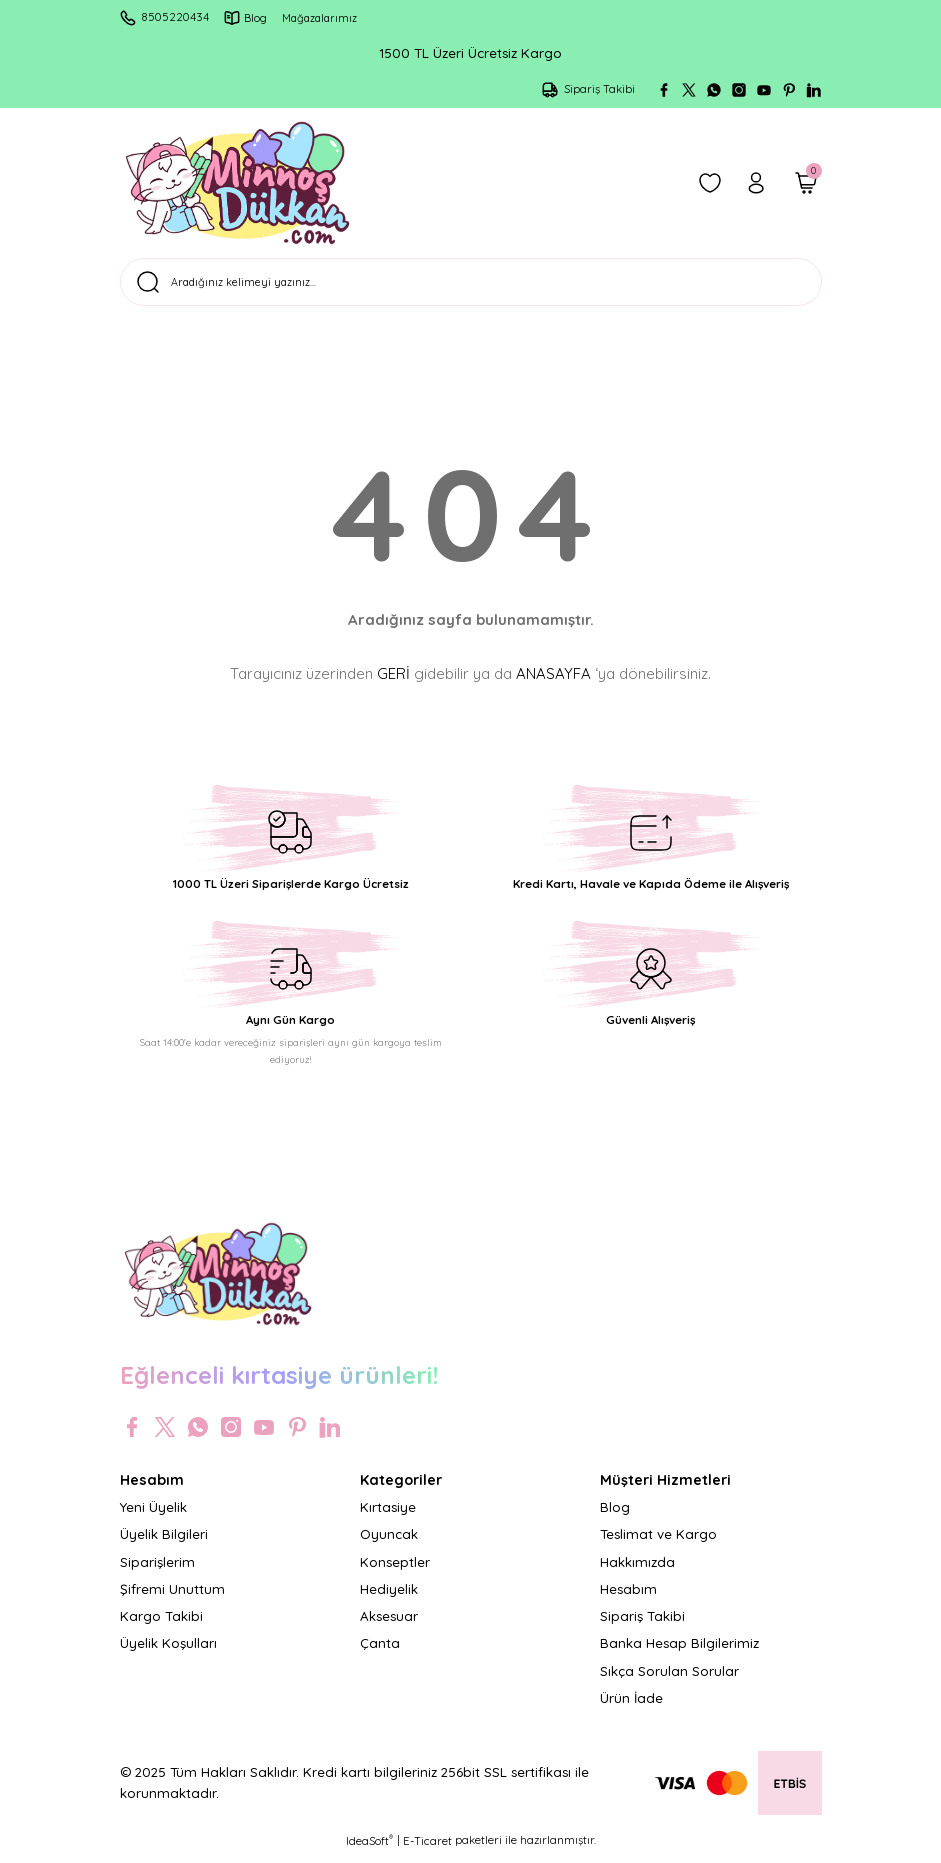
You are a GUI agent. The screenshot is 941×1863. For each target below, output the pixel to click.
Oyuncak (389, 1542)
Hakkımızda (637, 1570)
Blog (615, 1515)
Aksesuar (389, 1624)
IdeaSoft (369, 1848)
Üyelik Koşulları (168, 1652)
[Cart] (806, 183)
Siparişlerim (157, 1570)
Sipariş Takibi (642, 1624)
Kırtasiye (388, 1515)
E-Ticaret (427, 1849)
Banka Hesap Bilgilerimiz (679, 1652)
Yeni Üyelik (153, 1515)
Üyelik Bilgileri (164, 1542)
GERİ (393, 681)
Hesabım (628, 1597)
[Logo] (238, 183)
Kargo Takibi (161, 1624)
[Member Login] (756, 183)
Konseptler (395, 1570)
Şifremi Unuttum (172, 1597)
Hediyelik (389, 1597)
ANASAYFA (553, 681)
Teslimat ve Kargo (658, 1542)
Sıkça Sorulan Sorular (669, 1679)
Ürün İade (631, 1706)
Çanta (380, 1652)
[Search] (471, 286)
